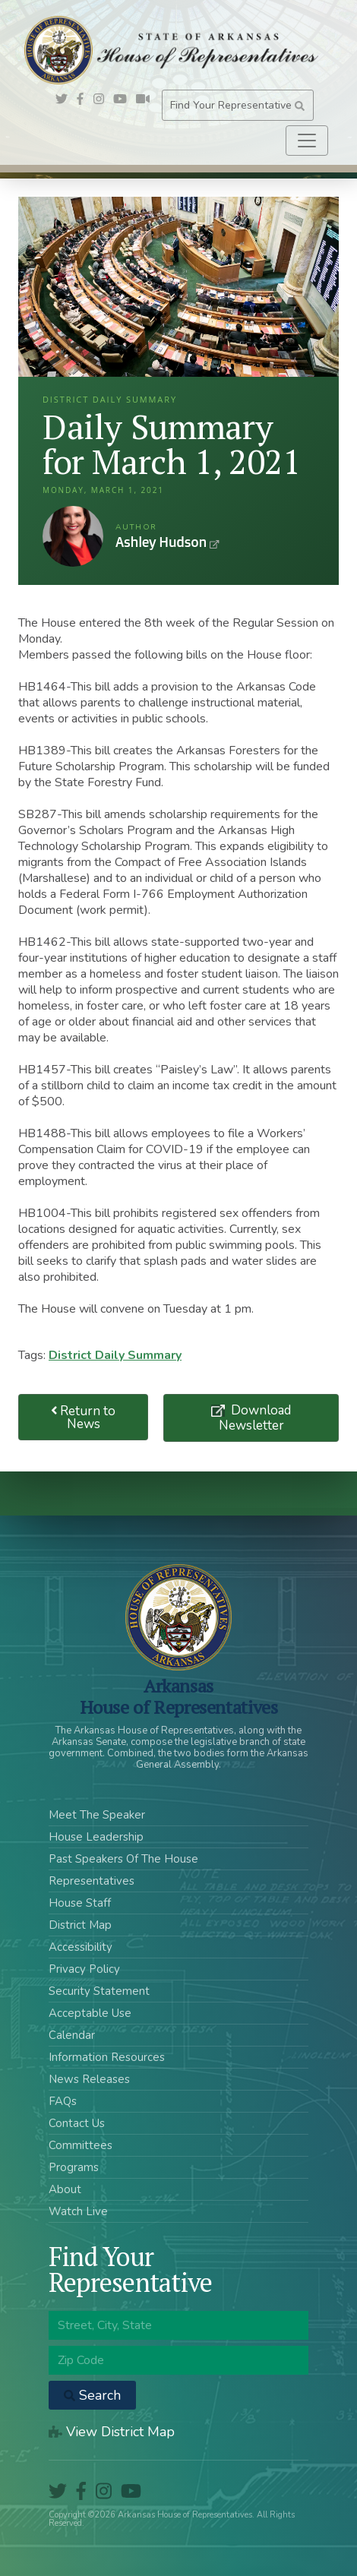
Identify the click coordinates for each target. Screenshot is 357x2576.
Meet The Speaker (97, 1814)
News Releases (89, 2079)
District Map (80, 1925)
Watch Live (78, 2211)
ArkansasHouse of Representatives (179, 1696)
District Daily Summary (115, 1355)
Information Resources (107, 2057)
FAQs (63, 2101)
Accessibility (80, 1947)
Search (92, 2395)
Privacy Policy (84, 1969)
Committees (80, 2145)
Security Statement (99, 1991)
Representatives (91, 1881)
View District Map (112, 2432)
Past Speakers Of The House (123, 1858)
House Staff (80, 1903)
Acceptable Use (90, 2013)
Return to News (83, 1417)
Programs (74, 2167)
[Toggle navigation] (307, 140)
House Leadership (96, 1836)
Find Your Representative (237, 105)
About (65, 2189)
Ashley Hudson (73, 536)
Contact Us (77, 2123)
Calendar (72, 2035)
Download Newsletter (255, 1417)
